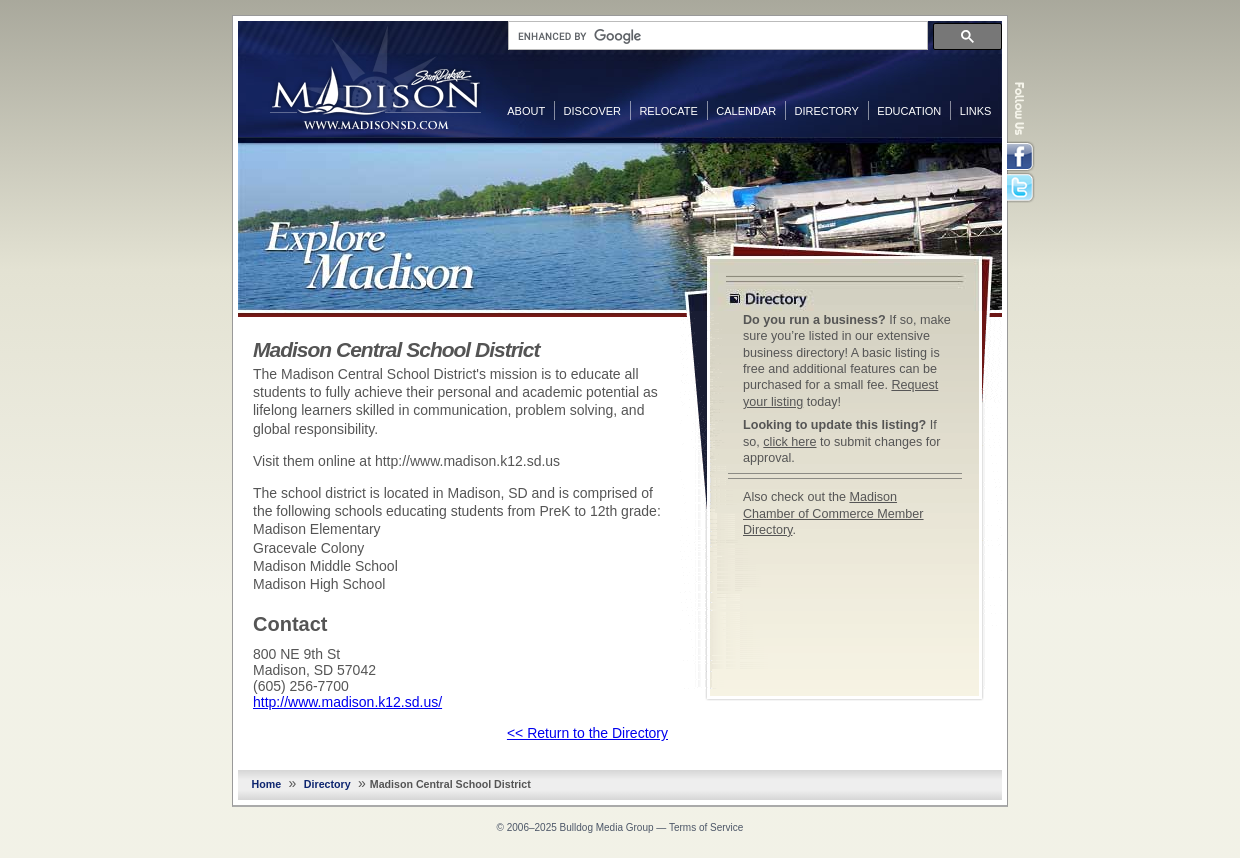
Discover (592, 111)
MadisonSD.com (375, 78)
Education (909, 111)
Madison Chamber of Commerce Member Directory (833, 513)
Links (976, 111)
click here (789, 442)
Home (267, 784)
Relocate (668, 111)
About (526, 111)
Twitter (1022, 189)
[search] (716, 36)
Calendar (746, 111)
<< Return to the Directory (587, 733)
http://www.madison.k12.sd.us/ (347, 702)
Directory (827, 111)
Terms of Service (706, 827)
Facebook (1022, 157)
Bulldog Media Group (607, 827)
